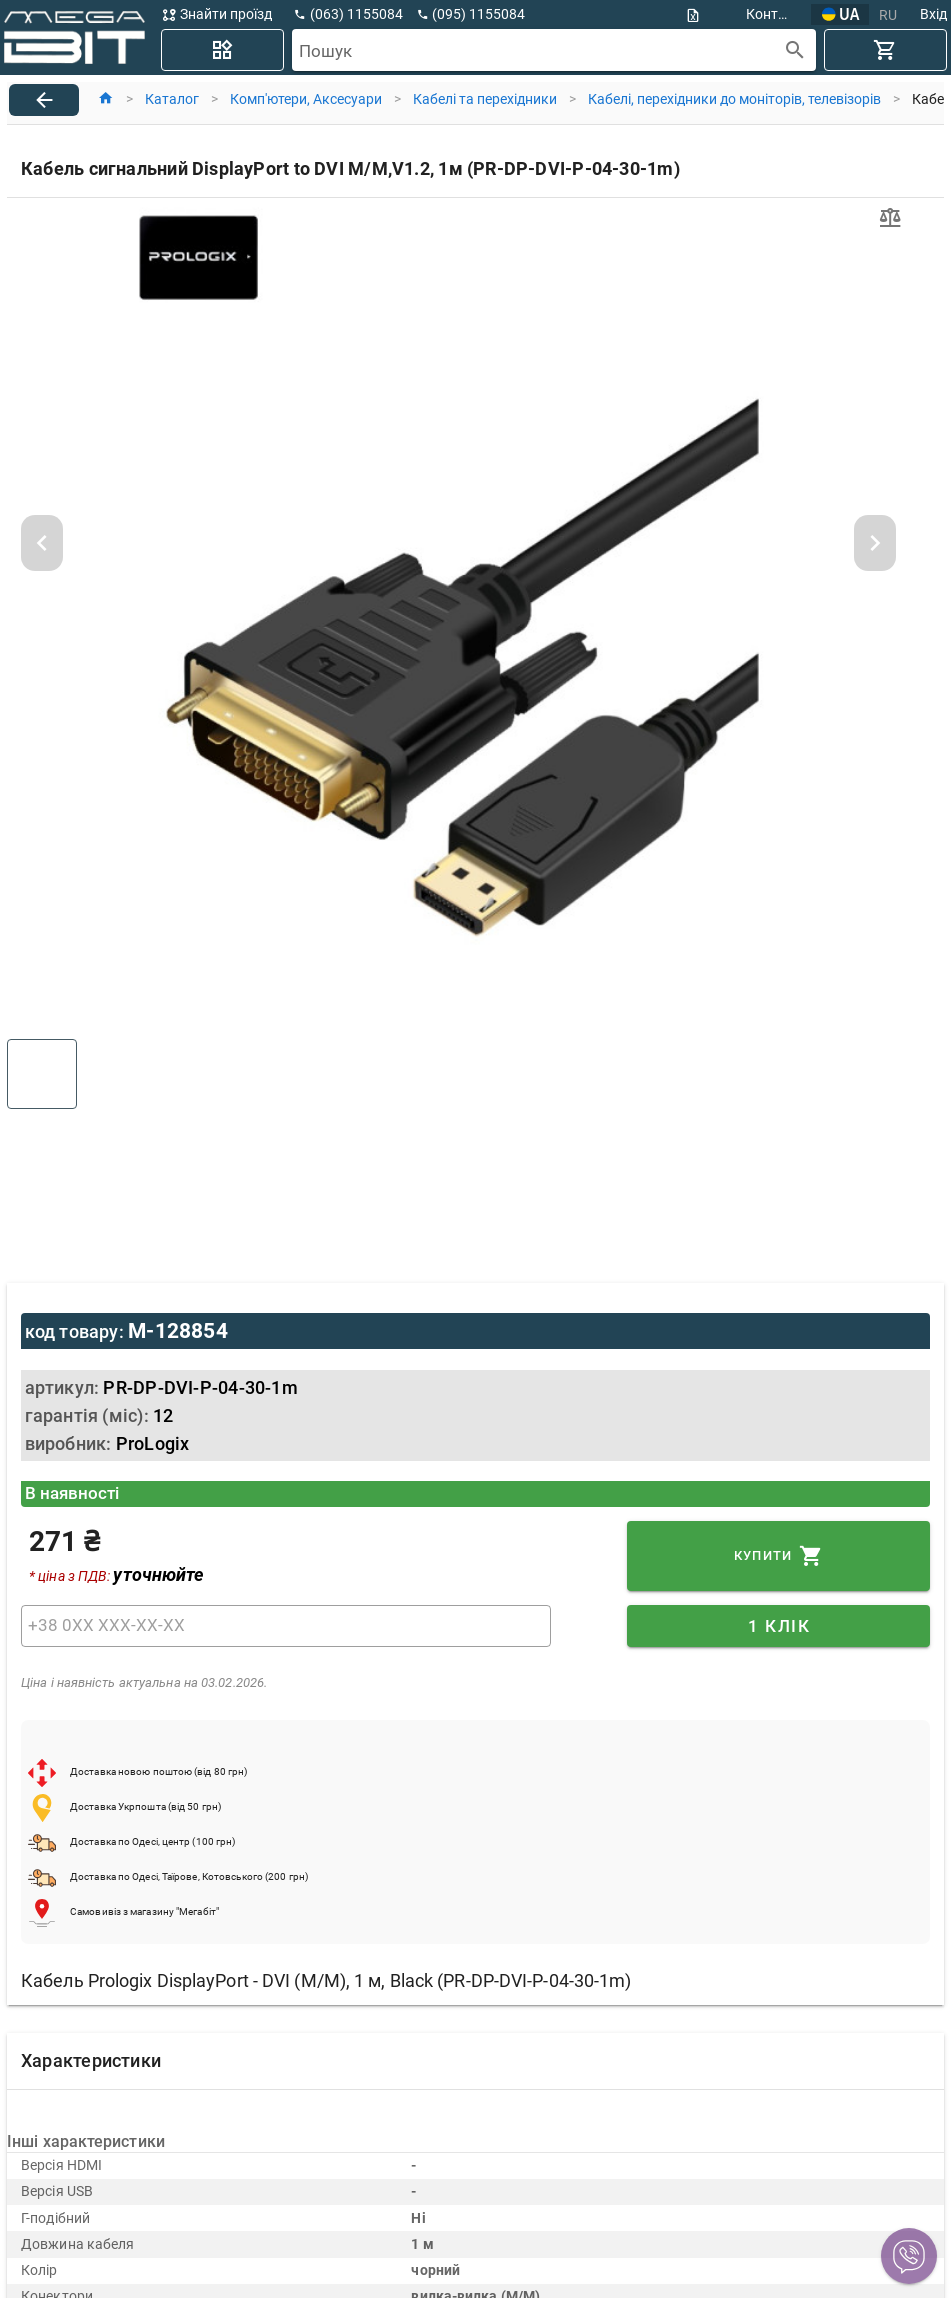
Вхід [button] (933, 14)
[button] (909, 2256)
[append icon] (795, 50)
